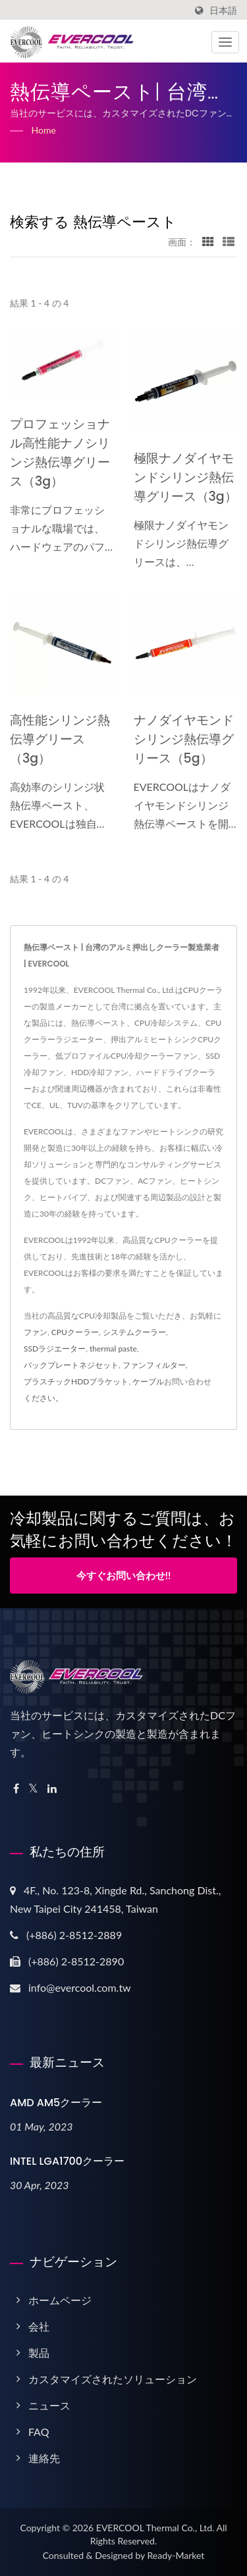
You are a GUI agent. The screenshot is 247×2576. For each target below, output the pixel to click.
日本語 (223, 10)
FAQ (38, 2431)
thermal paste (113, 1348)
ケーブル (148, 1381)
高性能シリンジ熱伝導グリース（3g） (60, 739)
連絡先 (44, 2458)
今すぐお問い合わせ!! (123, 1575)
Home (44, 130)
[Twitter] (33, 1788)
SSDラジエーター (55, 1348)
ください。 (43, 1398)
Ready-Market (176, 2555)
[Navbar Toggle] (225, 42)
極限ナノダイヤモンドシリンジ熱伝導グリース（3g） (185, 477)
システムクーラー (134, 1332)
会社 (38, 2326)
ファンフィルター (154, 1365)
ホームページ (60, 2300)
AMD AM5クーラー (56, 2102)
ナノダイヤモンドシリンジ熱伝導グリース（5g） (184, 739)
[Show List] (228, 241)
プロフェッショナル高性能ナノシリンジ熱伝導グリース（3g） (60, 452)
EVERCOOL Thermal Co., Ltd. (155, 2527)
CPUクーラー (75, 1332)
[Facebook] (16, 1788)
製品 (38, 2352)
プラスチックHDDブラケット (76, 1381)
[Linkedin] (52, 1788)
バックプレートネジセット (71, 1365)
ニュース (49, 2405)
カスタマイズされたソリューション (112, 2379)
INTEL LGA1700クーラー (67, 2161)
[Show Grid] (208, 241)
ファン (35, 1332)
